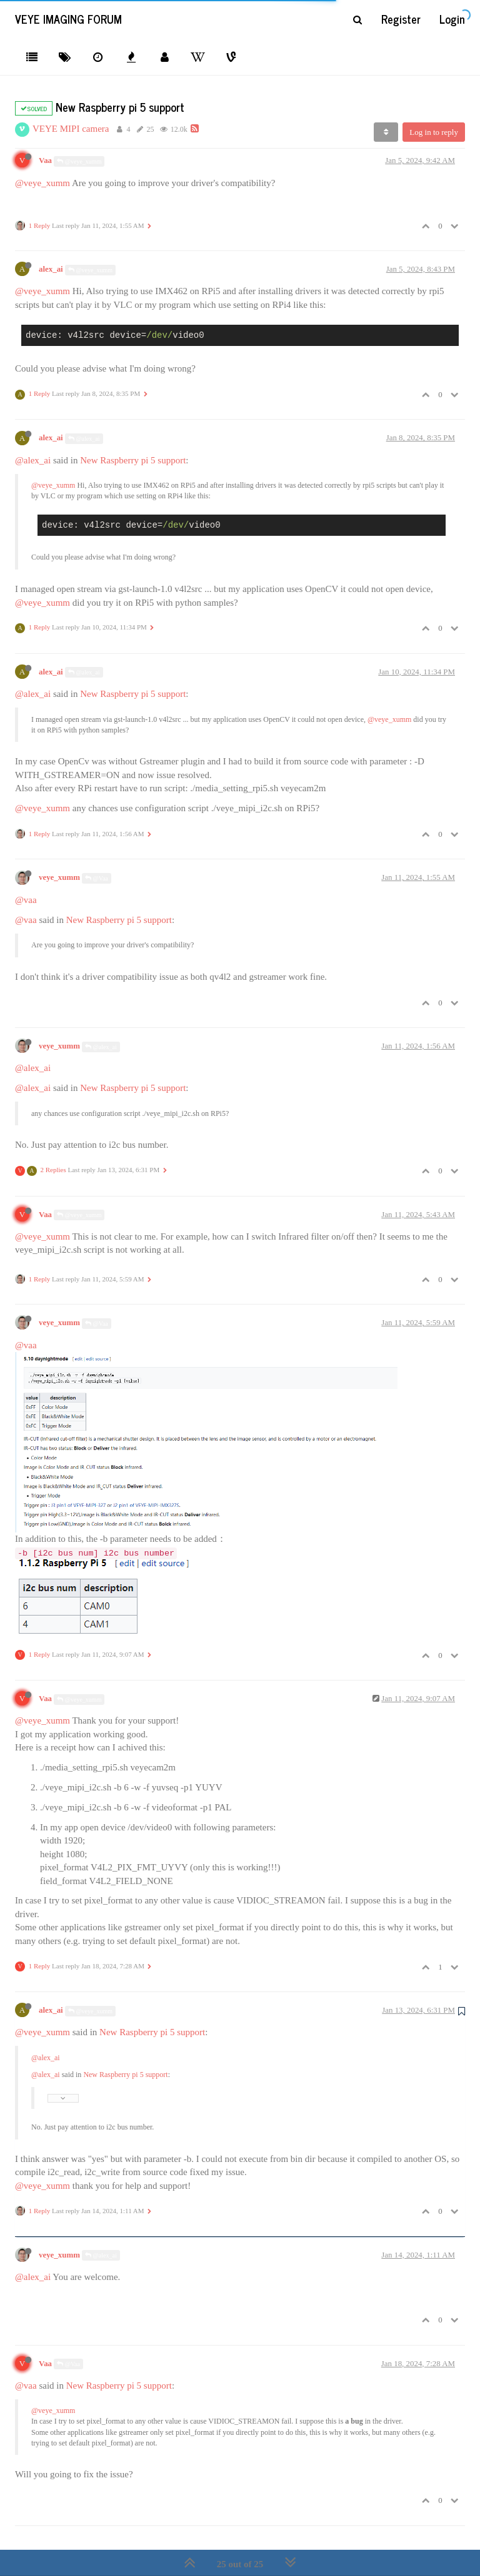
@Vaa (96, 878)
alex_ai (51, 269)
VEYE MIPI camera (70, 129)
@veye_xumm (79, 161)
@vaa (26, 900)
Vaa (45, 160)
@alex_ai (84, 438)
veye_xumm (59, 877)
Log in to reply (433, 132)
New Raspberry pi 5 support (133, 460)
